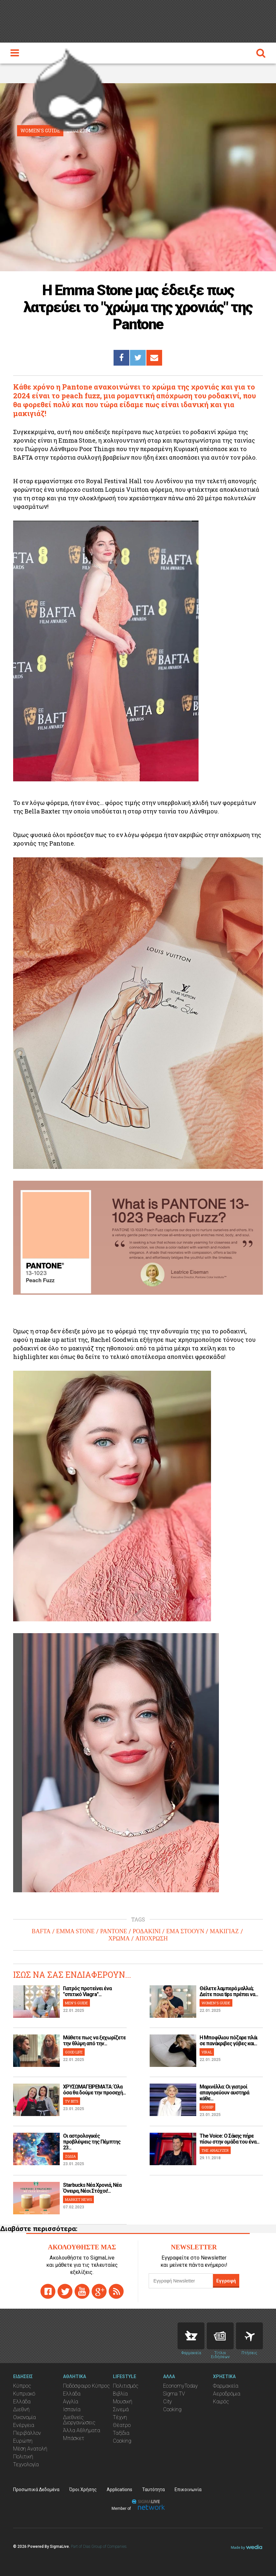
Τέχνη (120, 2417)
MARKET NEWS (78, 2199)
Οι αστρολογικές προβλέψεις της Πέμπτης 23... (91, 2142)
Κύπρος (22, 2386)
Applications (119, 2489)
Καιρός (221, 2401)
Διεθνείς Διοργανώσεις (79, 2420)
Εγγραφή (226, 2280)
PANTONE (113, 1931)
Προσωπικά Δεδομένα (36, 2489)
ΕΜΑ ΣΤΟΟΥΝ (185, 1931)
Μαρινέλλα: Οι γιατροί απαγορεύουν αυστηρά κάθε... (224, 2093)
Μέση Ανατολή (30, 2449)
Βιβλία (120, 2394)
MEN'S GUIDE (76, 2002)
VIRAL (207, 2052)
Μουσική (122, 2401)
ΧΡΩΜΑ (119, 1938)
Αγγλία (70, 2401)
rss (116, 2291)
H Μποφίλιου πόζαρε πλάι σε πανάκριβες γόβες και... (228, 2040)
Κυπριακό (24, 2394)
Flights (249, 2335)
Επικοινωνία (188, 2489)
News (220, 2335)
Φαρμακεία (225, 2386)
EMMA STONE (75, 1931)
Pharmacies (191, 2335)
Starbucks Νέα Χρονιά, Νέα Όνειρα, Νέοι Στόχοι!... (92, 2188)
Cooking (122, 2441)
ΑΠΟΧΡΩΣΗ (151, 1938)
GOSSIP (207, 2107)
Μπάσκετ (73, 2438)
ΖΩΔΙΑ (70, 2156)
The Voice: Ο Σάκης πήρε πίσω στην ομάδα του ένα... (229, 2139)
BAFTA (41, 1931)
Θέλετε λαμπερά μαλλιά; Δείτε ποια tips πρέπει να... (229, 1991)
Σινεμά (121, 2409)
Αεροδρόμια (226, 2394)
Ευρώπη (22, 2441)
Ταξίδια (121, 2433)
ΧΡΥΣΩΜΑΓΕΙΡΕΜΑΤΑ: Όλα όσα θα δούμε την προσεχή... (94, 2090)
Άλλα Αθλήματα (81, 2430)
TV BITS (71, 2101)
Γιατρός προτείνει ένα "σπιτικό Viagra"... (87, 1991)
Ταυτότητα (153, 2489)
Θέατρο (122, 2425)
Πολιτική (23, 2456)
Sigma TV (174, 2394)
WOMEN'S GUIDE (216, 2002)
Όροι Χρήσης (83, 2489)
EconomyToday (180, 2386)
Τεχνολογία (26, 2464)
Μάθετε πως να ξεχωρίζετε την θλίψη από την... (94, 2040)
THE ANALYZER (215, 2150)
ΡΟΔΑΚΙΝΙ (146, 1931)
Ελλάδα (22, 2401)
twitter (65, 2291)
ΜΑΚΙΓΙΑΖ (224, 1931)
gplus (99, 2291)
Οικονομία (24, 2417)
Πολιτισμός (125, 2386)
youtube (82, 2291)
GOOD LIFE (74, 2052)
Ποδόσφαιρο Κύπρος (86, 2386)
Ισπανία (71, 2409)
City (167, 2401)
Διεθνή (21, 2409)
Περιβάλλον (27, 2433)
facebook (47, 2291)
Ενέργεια (23, 2425)
